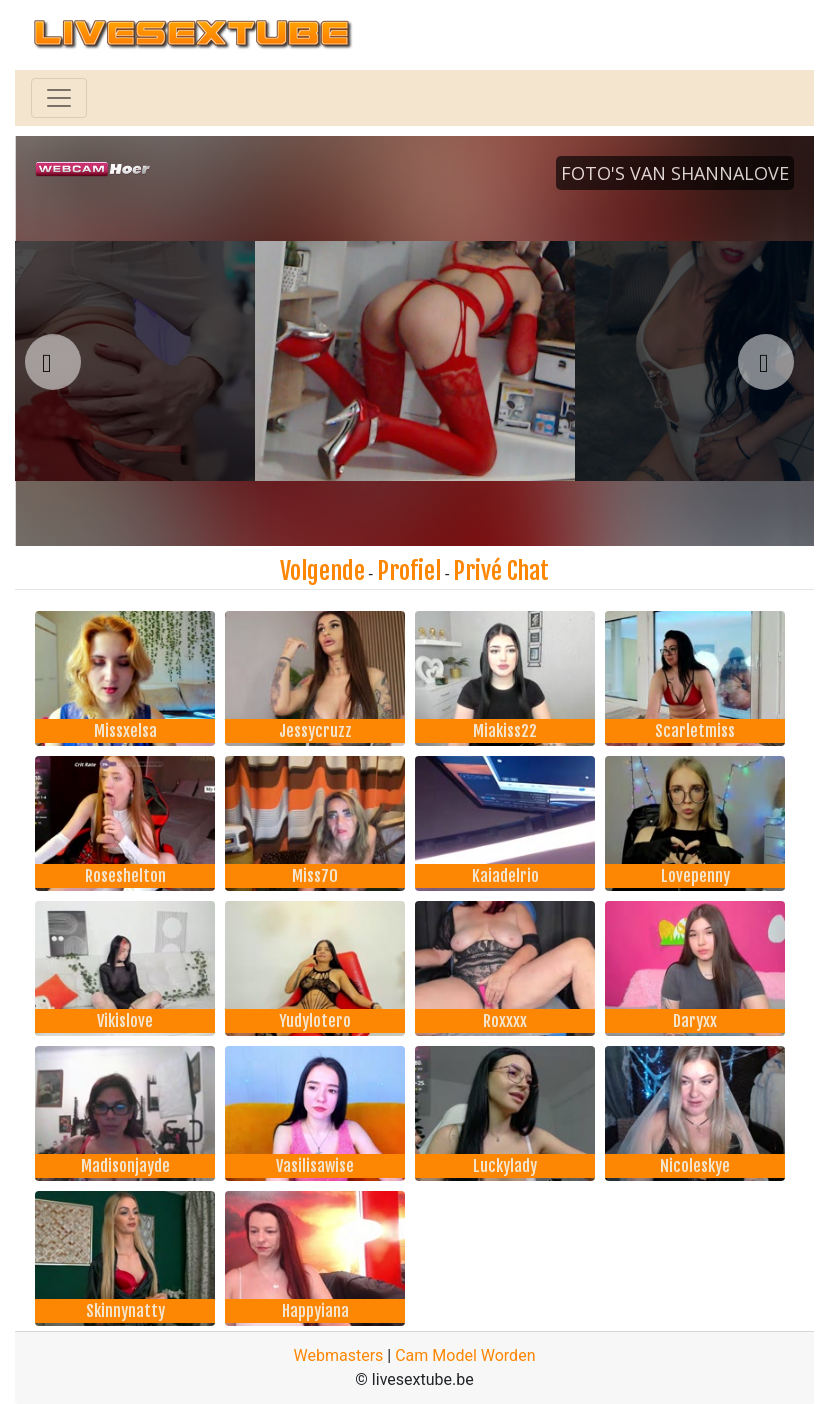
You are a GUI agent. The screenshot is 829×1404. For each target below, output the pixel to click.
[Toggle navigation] (59, 98)
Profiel (409, 571)
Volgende (322, 571)
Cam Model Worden (465, 1355)
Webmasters (339, 1355)
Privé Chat (501, 571)
